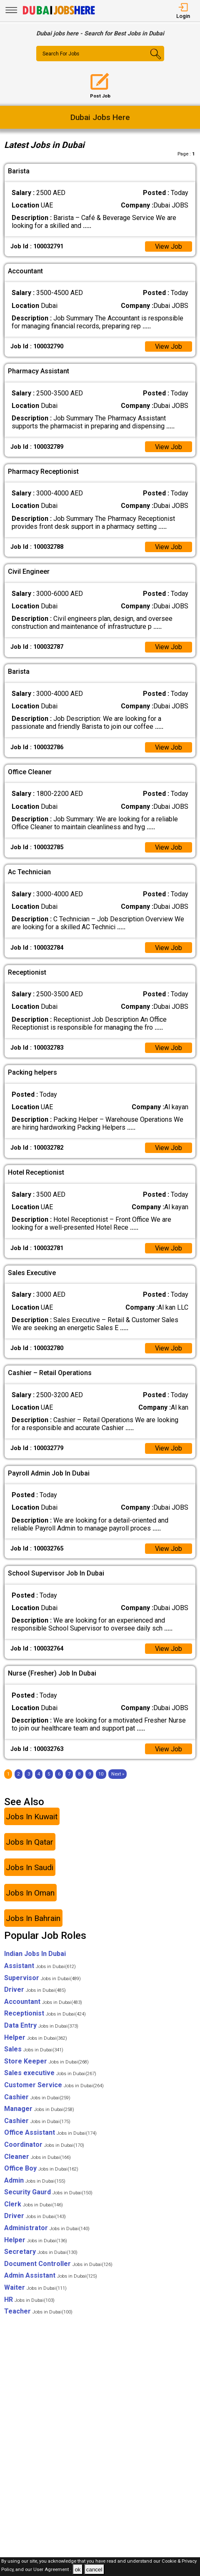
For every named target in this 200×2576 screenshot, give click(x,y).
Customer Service (54, 2087)
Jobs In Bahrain (33, 1920)
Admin (34, 2182)
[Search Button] (153, 60)
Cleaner (37, 2158)
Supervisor (42, 1979)
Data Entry (41, 2027)
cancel (94, 2569)
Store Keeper (46, 2063)
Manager (39, 2110)
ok (77, 2569)
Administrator (47, 2229)
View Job (168, 246)
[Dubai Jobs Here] (58, 14)
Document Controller (58, 2265)
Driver (35, 1991)
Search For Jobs (61, 54)
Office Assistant (50, 2134)
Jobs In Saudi (29, 1869)
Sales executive (50, 2075)
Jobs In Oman (30, 1894)
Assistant (40, 1967)
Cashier (37, 2099)
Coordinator (44, 2146)
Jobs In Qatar (29, 1843)
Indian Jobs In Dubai (35, 1956)
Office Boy (41, 2170)
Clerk (33, 2206)
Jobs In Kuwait (32, 1818)
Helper (35, 2039)
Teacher (38, 2313)
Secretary (41, 2254)
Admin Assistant (50, 2277)
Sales (33, 2051)
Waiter (35, 2289)
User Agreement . (52, 2570)
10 (100, 1775)
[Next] (117, 1775)
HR (29, 2301)
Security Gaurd (48, 2194)
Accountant (43, 2003)
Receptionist (45, 2015)
